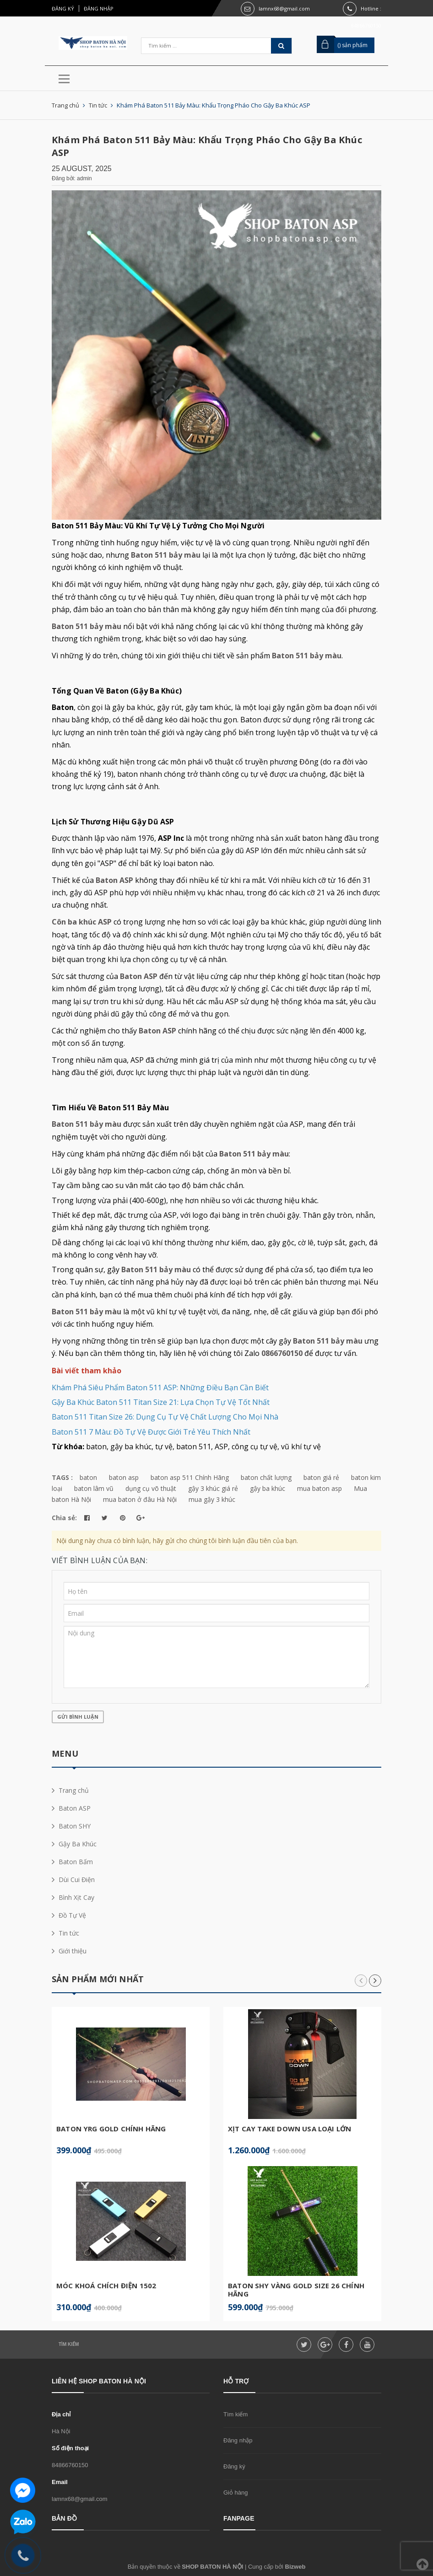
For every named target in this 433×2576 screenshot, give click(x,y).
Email (60, 2482)
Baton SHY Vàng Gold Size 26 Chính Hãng (296, 2289)
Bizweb (295, 2566)
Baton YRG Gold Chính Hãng (111, 2128)
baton (88, 1477)
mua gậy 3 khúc (212, 1499)
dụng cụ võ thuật (150, 1488)
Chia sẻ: (64, 1517)
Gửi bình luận (77, 1716)
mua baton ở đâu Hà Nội (140, 1499)
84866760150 (70, 2465)
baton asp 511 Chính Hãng (190, 1477)
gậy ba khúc (267, 1488)
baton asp (124, 1477)
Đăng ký (63, 8)
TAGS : (63, 1477)
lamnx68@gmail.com (284, 8)
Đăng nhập (99, 8)
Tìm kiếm (69, 2344)
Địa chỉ (61, 2414)
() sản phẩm (352, 45)
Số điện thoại (70, 2448)
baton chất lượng (266, 1477)
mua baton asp (319, 1488)
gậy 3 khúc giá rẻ (213, 1488)
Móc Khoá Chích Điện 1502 (106, 2285)
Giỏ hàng (235, 2492)
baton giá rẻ (321, 1477)
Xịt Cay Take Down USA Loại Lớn (289, 2128)
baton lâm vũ (94, 1488)
